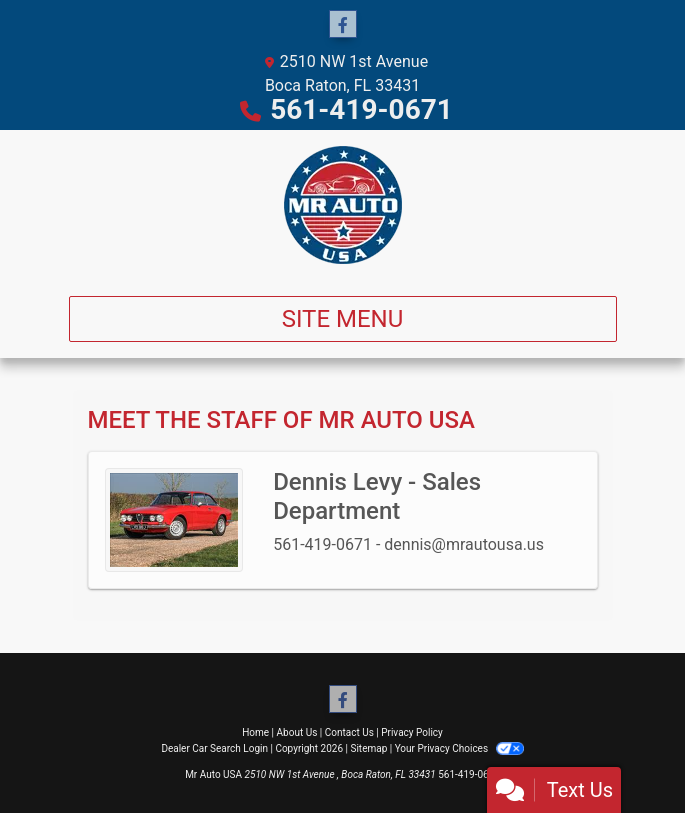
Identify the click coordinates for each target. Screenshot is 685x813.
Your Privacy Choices (459, 748)
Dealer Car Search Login (214, 748)
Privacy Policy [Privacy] (412, 732)
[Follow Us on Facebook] (343, 25)
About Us (297, 732)
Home (255, 732)
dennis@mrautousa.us (464, 544)
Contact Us (349, 732)
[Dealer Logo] (343, 205)
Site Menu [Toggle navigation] (343, 319)
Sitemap (368, 748)
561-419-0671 (361, 109)
